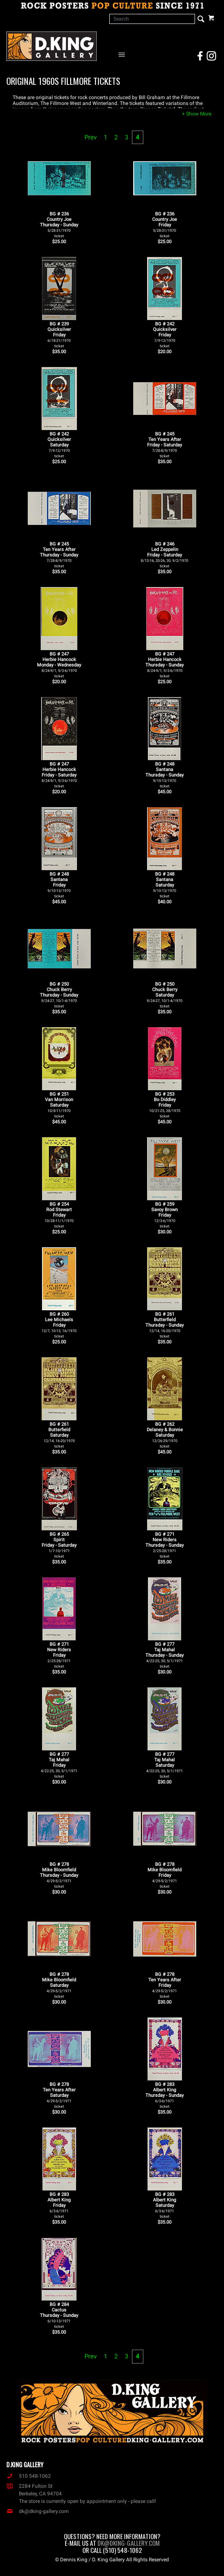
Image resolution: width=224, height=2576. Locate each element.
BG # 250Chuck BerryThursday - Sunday (59, 994)
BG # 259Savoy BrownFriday (164, 1214)
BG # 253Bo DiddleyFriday (164, 1104)
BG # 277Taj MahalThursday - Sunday (164, 1655)
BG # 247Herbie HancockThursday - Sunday (164, 664)
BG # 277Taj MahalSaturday (164, 1765)
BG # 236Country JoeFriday (164, 224)
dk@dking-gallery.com (37, 2511)
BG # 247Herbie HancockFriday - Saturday (59, 774)
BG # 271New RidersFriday (59, 1655)
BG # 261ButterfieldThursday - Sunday (164, 1325)
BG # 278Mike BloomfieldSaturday (59, 1985)
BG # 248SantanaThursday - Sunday (164, 774)
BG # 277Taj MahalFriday (59, 1765)
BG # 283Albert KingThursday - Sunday (164, 2095)
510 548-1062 (28, 2476)
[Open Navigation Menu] (124, 54)
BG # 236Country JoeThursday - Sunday (59, 224)
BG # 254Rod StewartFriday (59, 1214)
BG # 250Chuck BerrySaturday (164, 994)
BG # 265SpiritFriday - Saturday (59, 1545)
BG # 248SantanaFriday (59, 884)
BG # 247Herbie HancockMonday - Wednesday (59, 664)
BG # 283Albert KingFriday (59, 2205)
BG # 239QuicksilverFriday (59, 334)
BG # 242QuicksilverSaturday (59, 444)
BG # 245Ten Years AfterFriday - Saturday (164, 444)
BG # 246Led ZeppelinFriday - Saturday (164, 554)
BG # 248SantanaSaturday (164, 884)
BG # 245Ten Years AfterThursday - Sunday (59, 554)
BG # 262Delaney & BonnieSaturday (165, 1435)
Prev (90, 137)
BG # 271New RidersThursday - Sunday (164, 1545)
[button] (196, 114)
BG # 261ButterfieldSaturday (59, 1435)
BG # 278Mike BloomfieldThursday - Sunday (59, 1875)
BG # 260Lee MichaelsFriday (59, 1325)
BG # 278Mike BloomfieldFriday (165, 1875)
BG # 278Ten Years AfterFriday (164, 1985)
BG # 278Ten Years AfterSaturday (59, 2095)
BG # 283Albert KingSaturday (164, 2205)
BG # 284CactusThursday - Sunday (59, 2315)
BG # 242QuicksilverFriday (165, 334)
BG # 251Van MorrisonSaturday (59, 1104)
